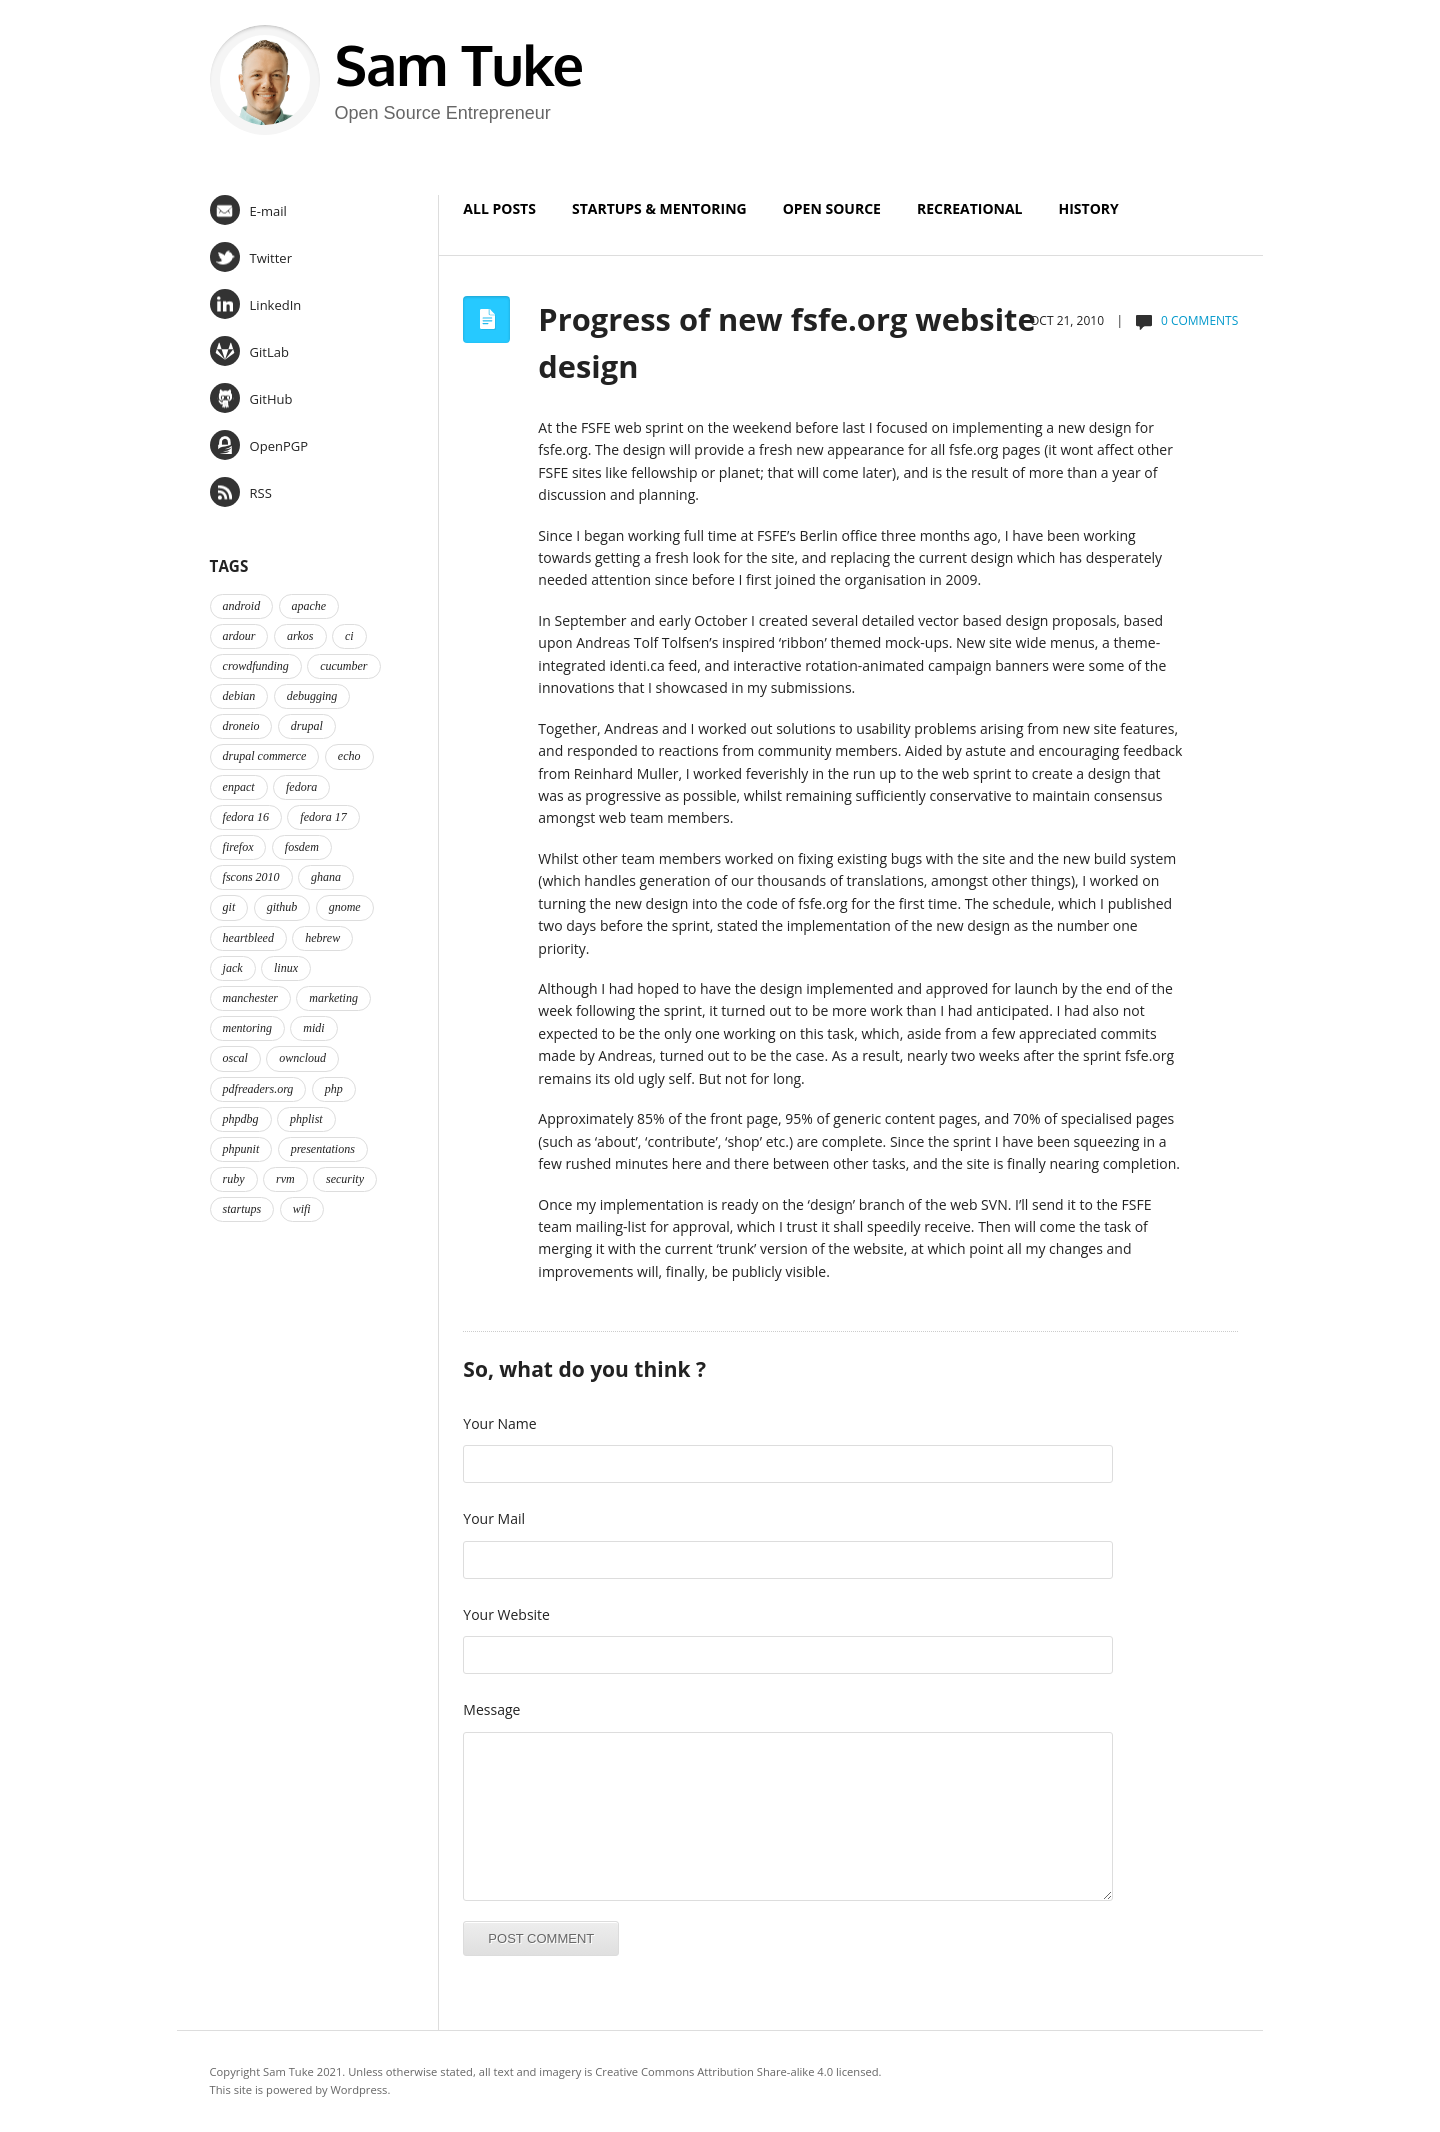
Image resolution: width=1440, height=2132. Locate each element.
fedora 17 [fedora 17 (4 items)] (323, 817)
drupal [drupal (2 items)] (307, 726)
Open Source (832, 208)
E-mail (248, 210)
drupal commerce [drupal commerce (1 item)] (265, 756)
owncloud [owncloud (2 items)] (302, 1058)
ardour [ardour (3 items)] (239, 636)
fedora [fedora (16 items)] (301, 787)
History (1089, 208)
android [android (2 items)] (242, 606)
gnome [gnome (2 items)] (345, 907)
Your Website (506, 1614)
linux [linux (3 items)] (286, 968)
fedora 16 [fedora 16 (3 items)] (246, 817)
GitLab (249, 351)
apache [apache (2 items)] (309, 606)
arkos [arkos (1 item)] (300, 636)
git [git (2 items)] (229, 907)
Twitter (251, 257)
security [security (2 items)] (345, 1179)
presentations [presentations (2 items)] (323, 1149)
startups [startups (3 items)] (242, 1209)
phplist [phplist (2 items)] (306, 1119)
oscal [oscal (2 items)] (235, 1058)
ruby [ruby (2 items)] (234, 1179)
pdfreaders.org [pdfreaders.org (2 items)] (258, 1089)
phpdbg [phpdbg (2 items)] (241, 1119)
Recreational (970, 208)
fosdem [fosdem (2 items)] (302, 847)
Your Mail (494, 1518)
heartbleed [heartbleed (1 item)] (248, 938)
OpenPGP (259, 445)
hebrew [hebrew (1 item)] (322, 938)
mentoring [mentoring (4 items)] (247, 1028)
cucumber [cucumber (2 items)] (343, 666)
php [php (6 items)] (334, 1089)
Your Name (499, 1423)
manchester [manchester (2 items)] (250, 998)
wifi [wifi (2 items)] (302, 1209)
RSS (241, 492)
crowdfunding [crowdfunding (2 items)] (256, 666)
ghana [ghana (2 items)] (326, 877)
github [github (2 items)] (282, 907)
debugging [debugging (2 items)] (312, 696)
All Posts (499, 208)
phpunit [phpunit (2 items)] (241, 1149)
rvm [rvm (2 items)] (285, 1179)
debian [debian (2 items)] (239, 696)
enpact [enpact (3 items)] (239, 787)
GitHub (251, 398)
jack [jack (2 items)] (233, 968)
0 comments (1199, 320)
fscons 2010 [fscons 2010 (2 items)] (251, 877)
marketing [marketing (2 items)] (333, 998)
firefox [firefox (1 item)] (238, 847)
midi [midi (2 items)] (313, 1028)
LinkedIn (256, 304)
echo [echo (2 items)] (349, 756)
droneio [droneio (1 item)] (241, 726)
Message (491, 1709)
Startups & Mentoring (659, 208)
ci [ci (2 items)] (349, 636)
